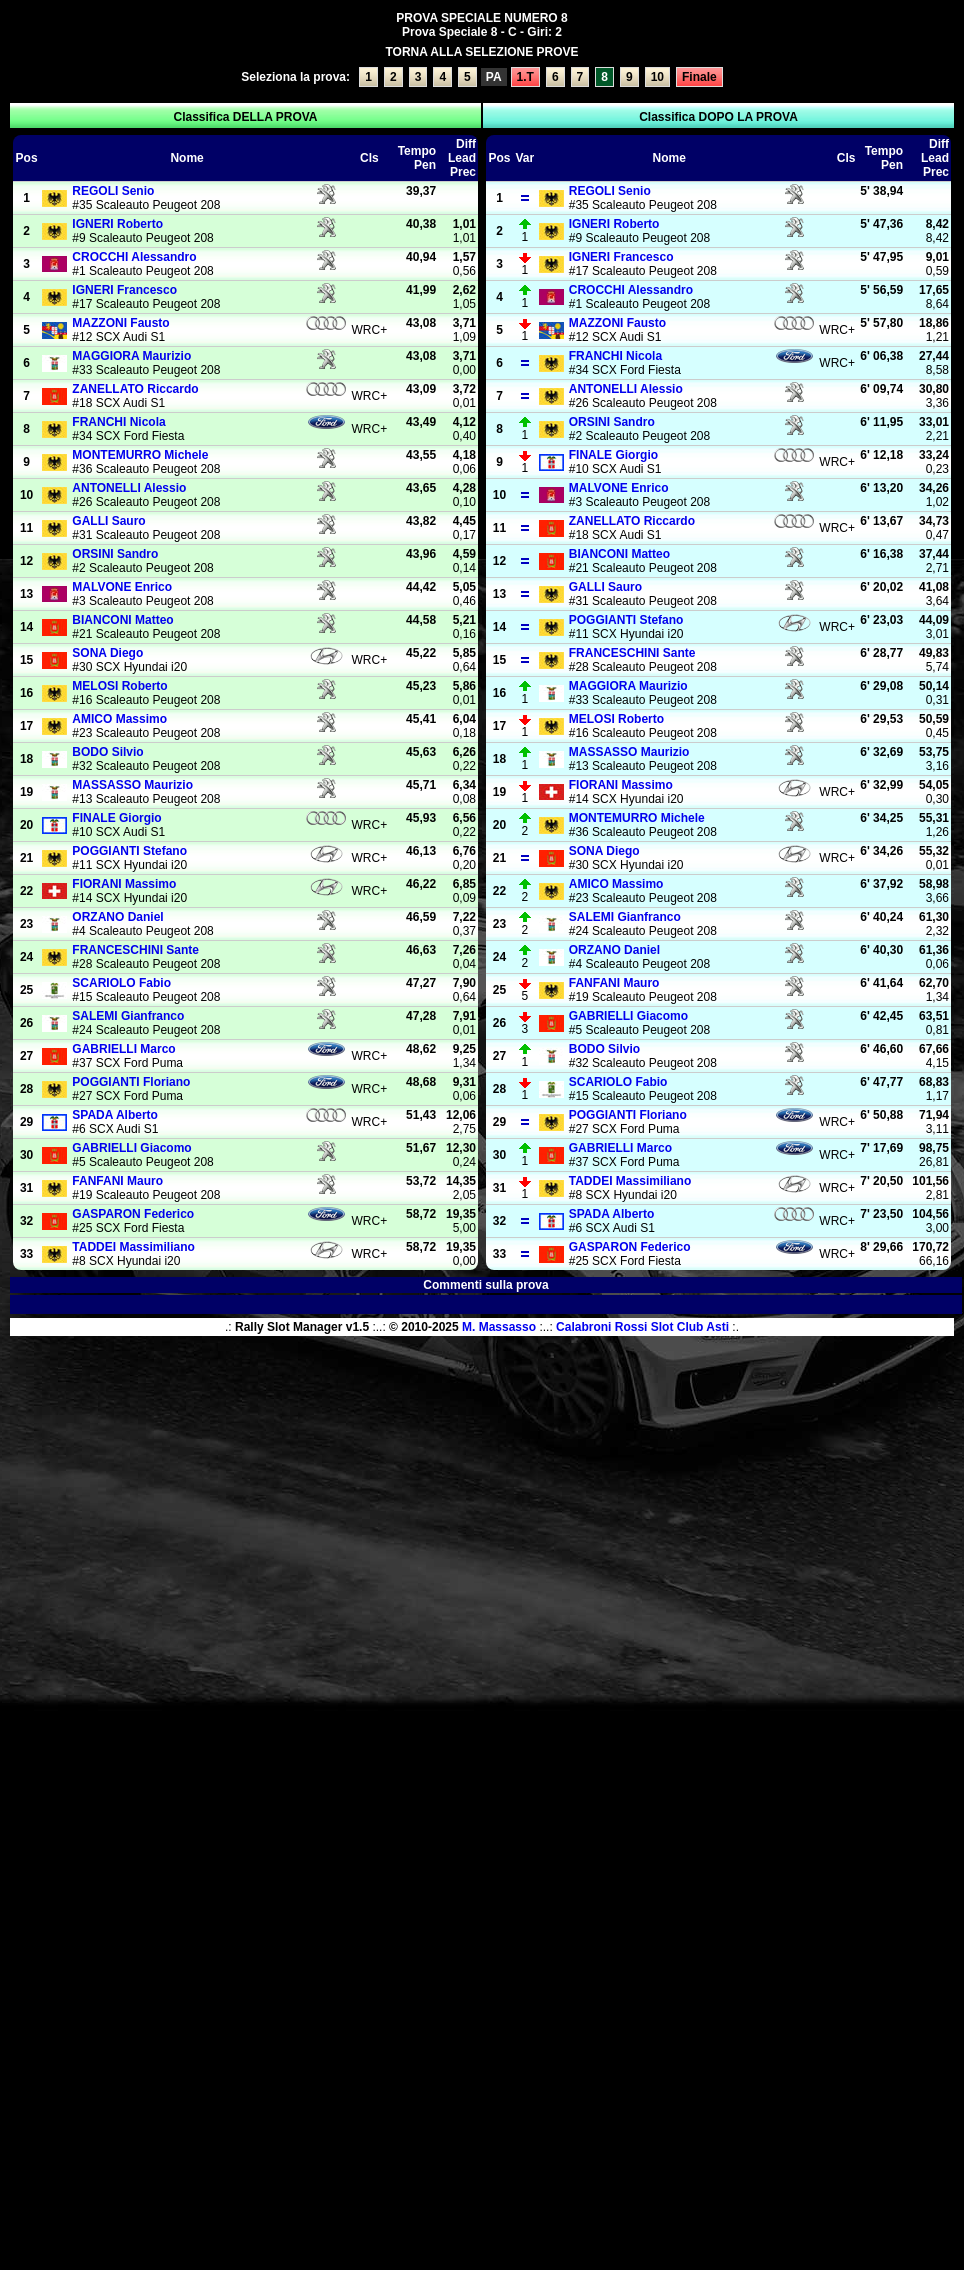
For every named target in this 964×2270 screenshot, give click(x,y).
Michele (140, 455)
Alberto (115, 1115)
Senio (113, 191)
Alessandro (134, 257)
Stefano (129, 851)
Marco (123, 1049)
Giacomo (131, 1148)
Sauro (108, 521)
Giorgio (116, 818)
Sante (135, 950)
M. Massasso (499, 1327)
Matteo (122, 620)
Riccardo (135, 389)
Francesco (124, 290)
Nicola (118, 422)
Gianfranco (128, 1016)
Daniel (117, 917)
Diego (107, 653)
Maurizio (131, 356)
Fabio (121, 983)
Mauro (117, 1181)
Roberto (117, 224)
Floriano (131, 1082)
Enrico (122, 587)
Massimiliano (133, 1247)
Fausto (120, 323)
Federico (133, 1214)
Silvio (107, 752)
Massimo (119, 719)
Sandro (115, 554)
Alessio (129, 488)
